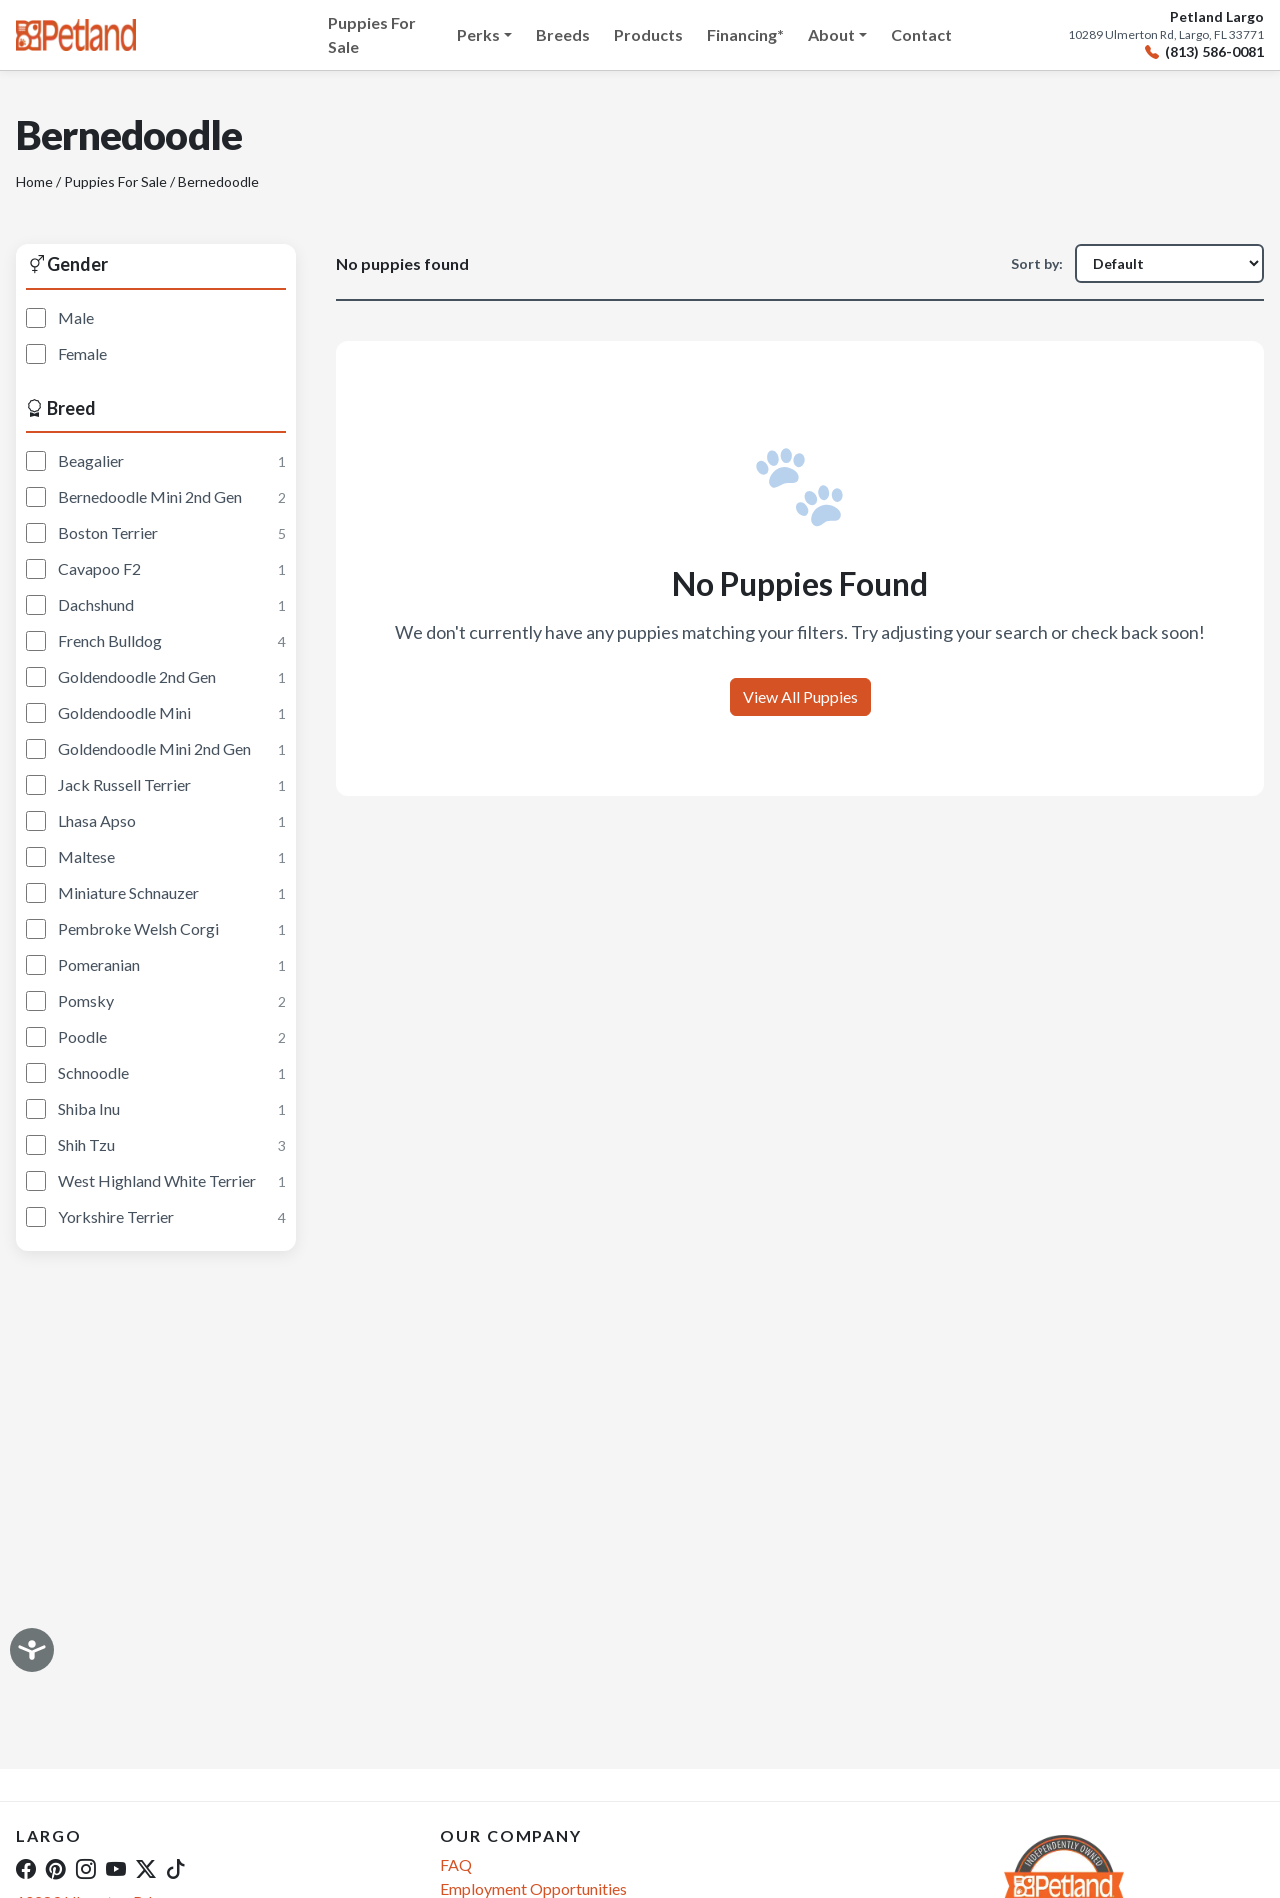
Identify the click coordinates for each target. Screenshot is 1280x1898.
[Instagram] (86, 1868)
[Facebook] (26, 1868)
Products (648, 34)
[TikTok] (176, 1868)
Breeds (563, 34)
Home (34, 181)
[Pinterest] (56, 1868)
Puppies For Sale (372, 34)
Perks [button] (478, 34)
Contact (921, 34)
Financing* (745, 34)
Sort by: (1037, 263)
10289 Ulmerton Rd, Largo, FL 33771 (1166, 35)
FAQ (456, 1864)
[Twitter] (146, 1868)
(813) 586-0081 (1204, 52)
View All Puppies (800, 696)
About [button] (831, 34)
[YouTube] (116, 1868)
